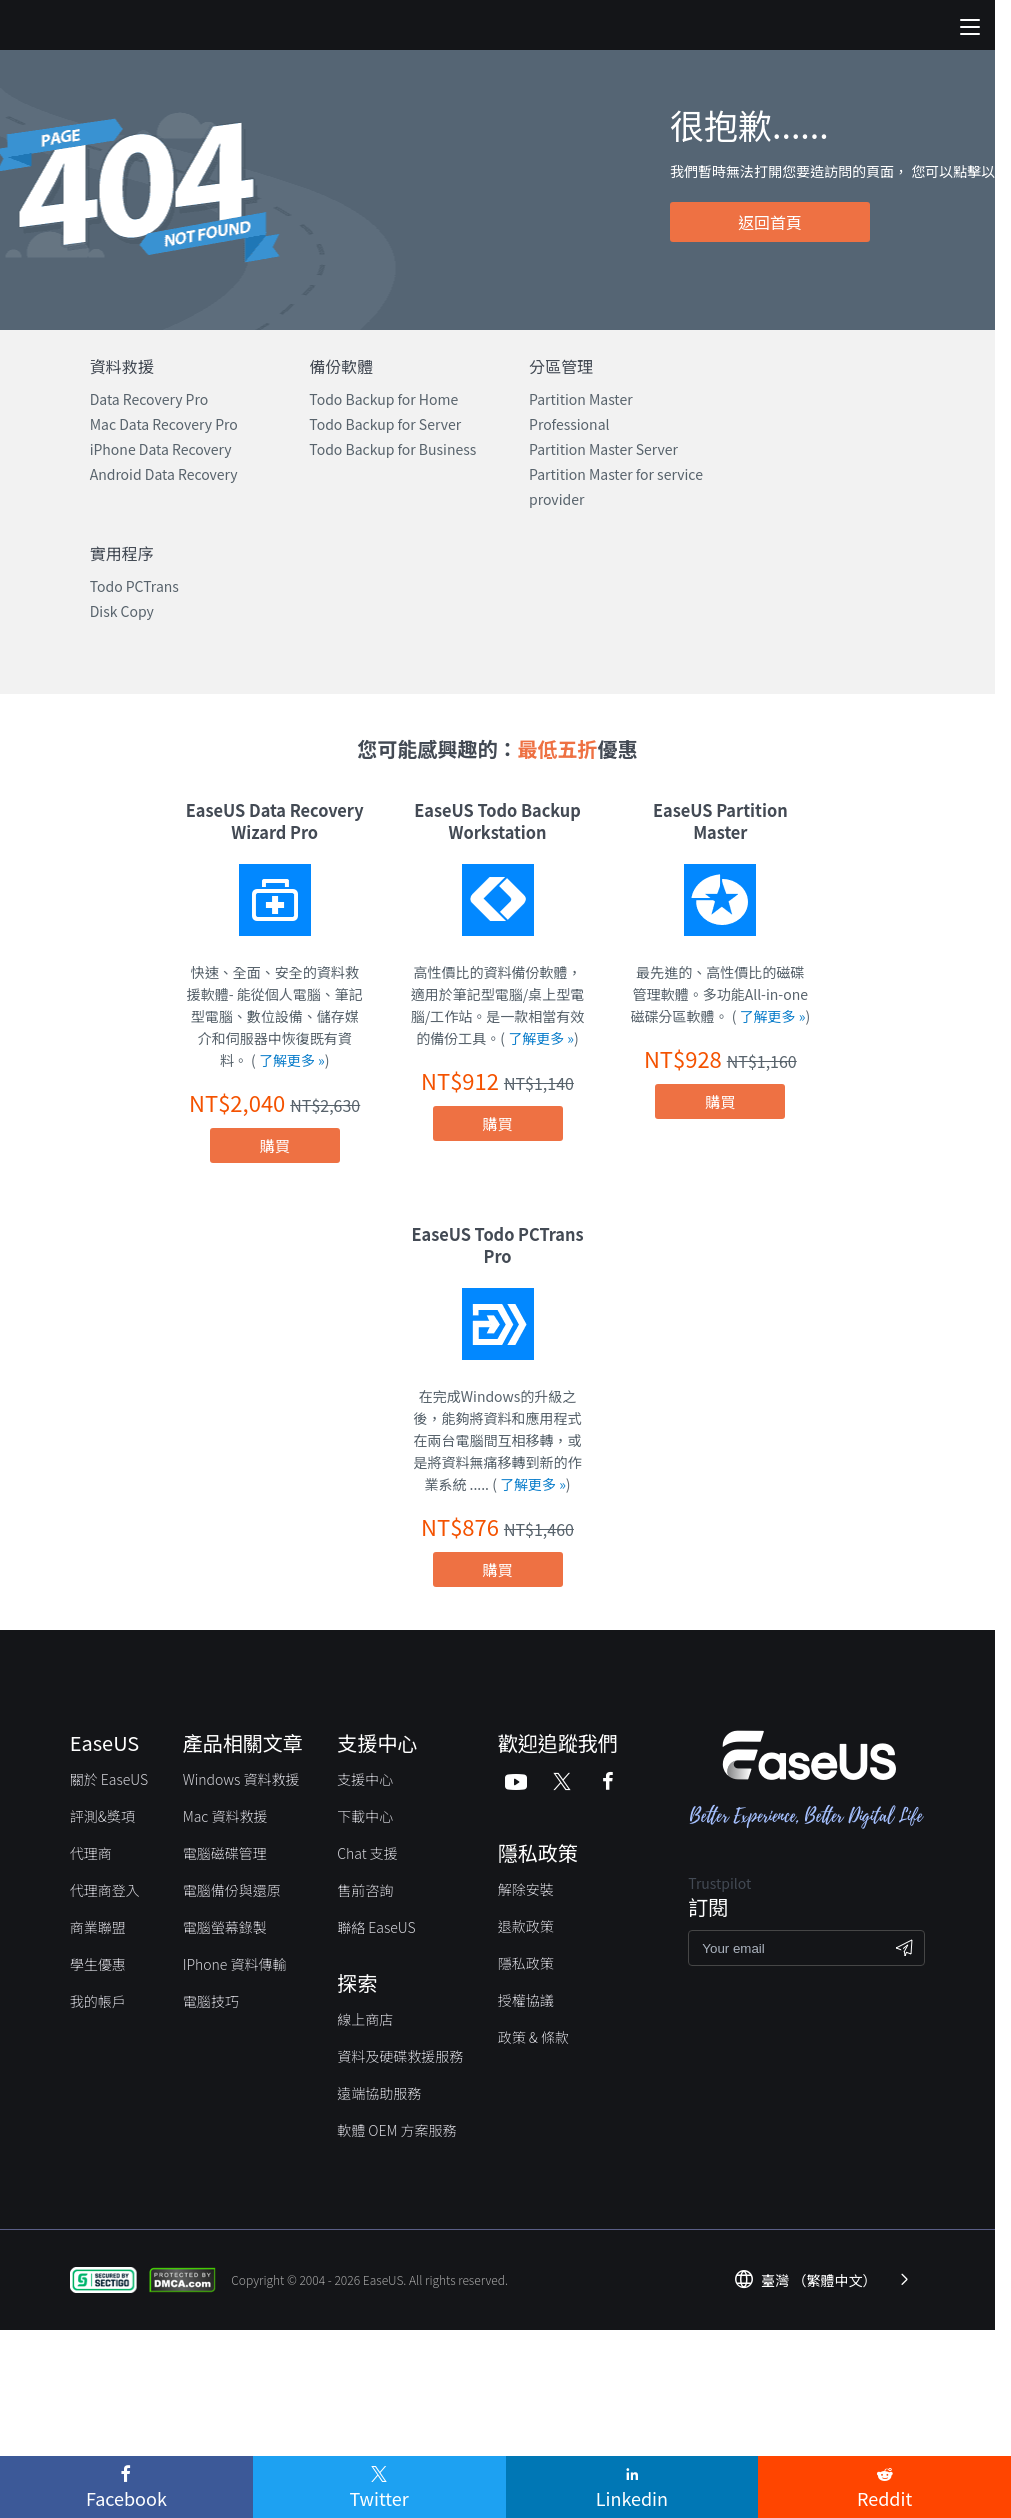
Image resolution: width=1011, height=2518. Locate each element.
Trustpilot (719, 1883)
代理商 (91, 1853)
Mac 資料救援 (225, 1816)
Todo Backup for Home (383, 399)
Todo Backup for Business (392, 449)
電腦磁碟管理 (225, 1853)
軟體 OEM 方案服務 (396, 2130)
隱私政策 (526, 1963)
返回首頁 (770, 222)
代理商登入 (105, 1890)
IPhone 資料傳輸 (235, 1964)
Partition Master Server (603, 449)
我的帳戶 (98, 2001)
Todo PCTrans (134, 586)
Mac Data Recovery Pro (164, 424)
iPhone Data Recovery (161, 449)
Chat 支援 (367, 1853)
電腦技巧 (211, 2001)
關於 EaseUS (109, 1779)
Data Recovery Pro (149, 399)
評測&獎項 (102, 1816)
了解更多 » (292, 1060)
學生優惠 (98, 1964)
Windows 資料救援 (241, 1779)
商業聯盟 (98, 1927)
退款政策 (526, 1926)
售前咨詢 (365, 1890)
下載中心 (365, 1816)
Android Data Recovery (164, 474)
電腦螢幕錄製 (225, 1927)
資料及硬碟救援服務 (400, 2056)
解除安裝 (526, 1889)
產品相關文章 (243, 1742)
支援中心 (365, 1779)
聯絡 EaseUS (376, 1927)
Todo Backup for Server (385, 424)
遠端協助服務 (379, 2093)
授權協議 (526, 2000)
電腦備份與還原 (232, 1890)
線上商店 (365, 2019)
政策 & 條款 (533, 2037)
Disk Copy (122, 611)
